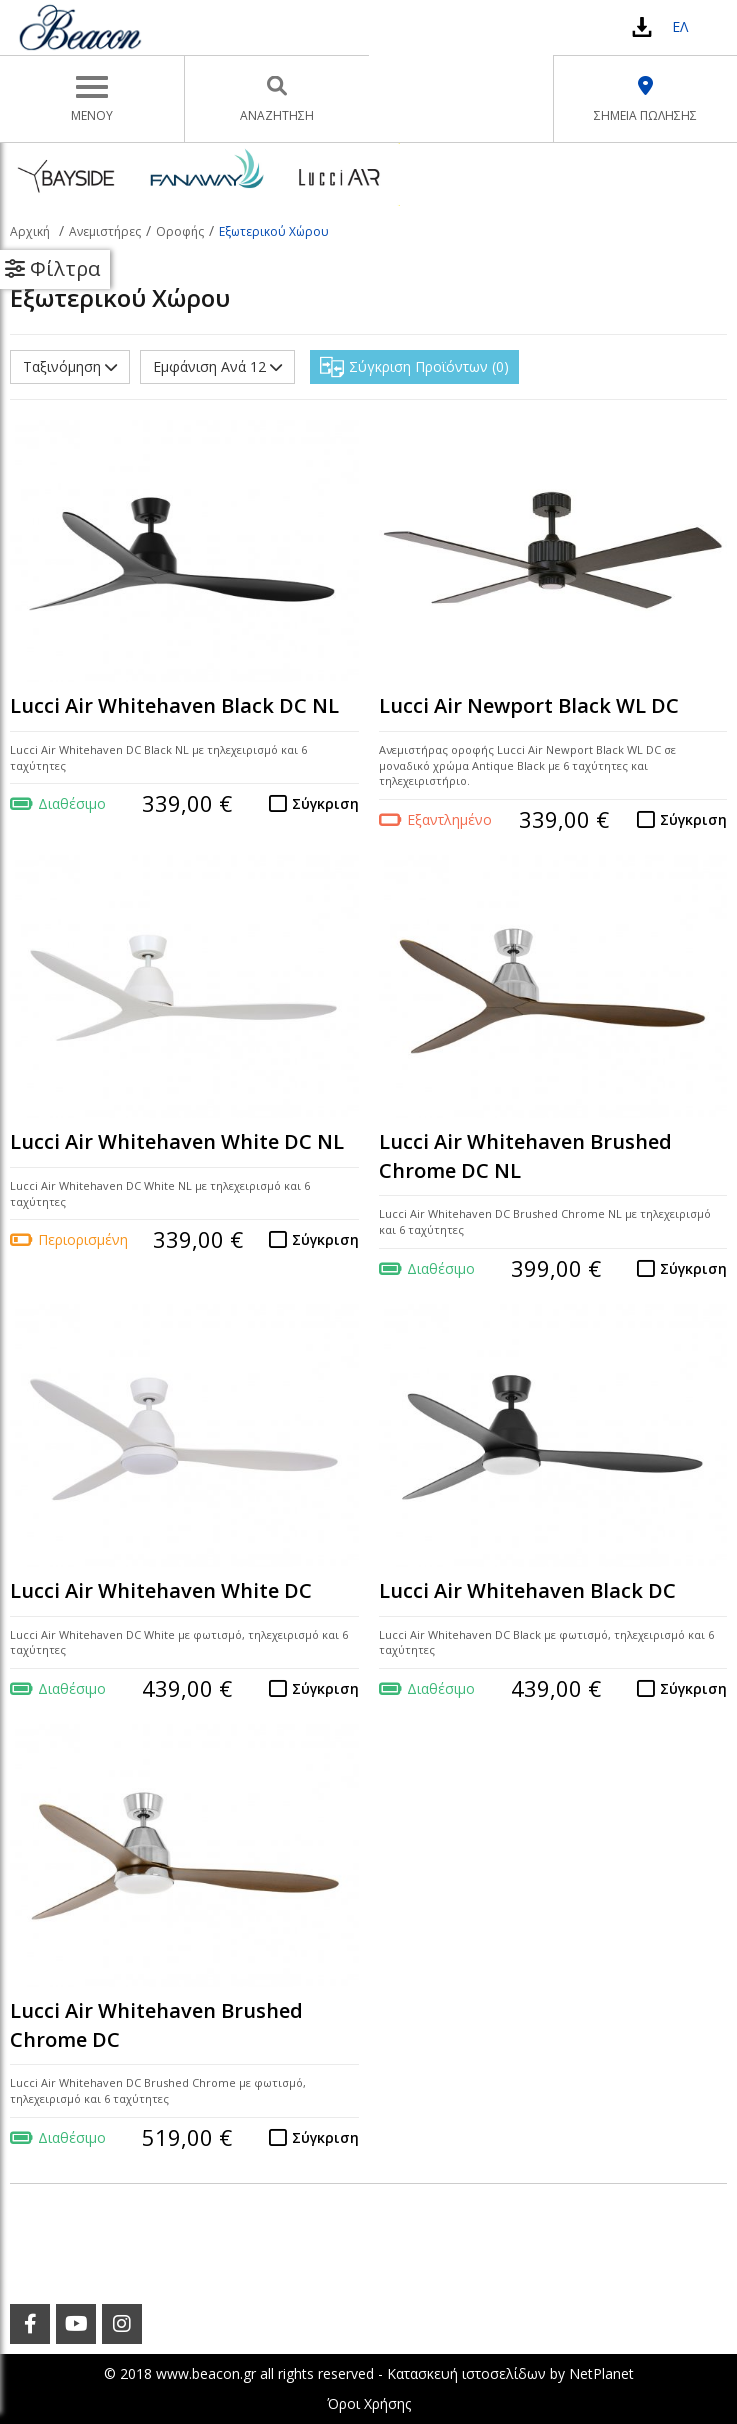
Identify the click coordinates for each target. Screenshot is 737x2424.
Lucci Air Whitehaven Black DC (527, 1590)
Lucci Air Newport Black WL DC (529, 705)
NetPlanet (601, 2373)
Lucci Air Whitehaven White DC (161, 1590)
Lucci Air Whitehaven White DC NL (177, 1141)
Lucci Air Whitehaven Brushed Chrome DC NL (525, 1156)
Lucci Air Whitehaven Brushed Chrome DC (156, 2025)
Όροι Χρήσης (369, 2403)
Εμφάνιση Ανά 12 (217, 366)
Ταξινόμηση (70, 366)
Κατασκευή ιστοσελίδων (466, 2373)
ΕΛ (680, 26)
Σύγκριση (325, 803)
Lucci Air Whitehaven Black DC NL (174, 705)
